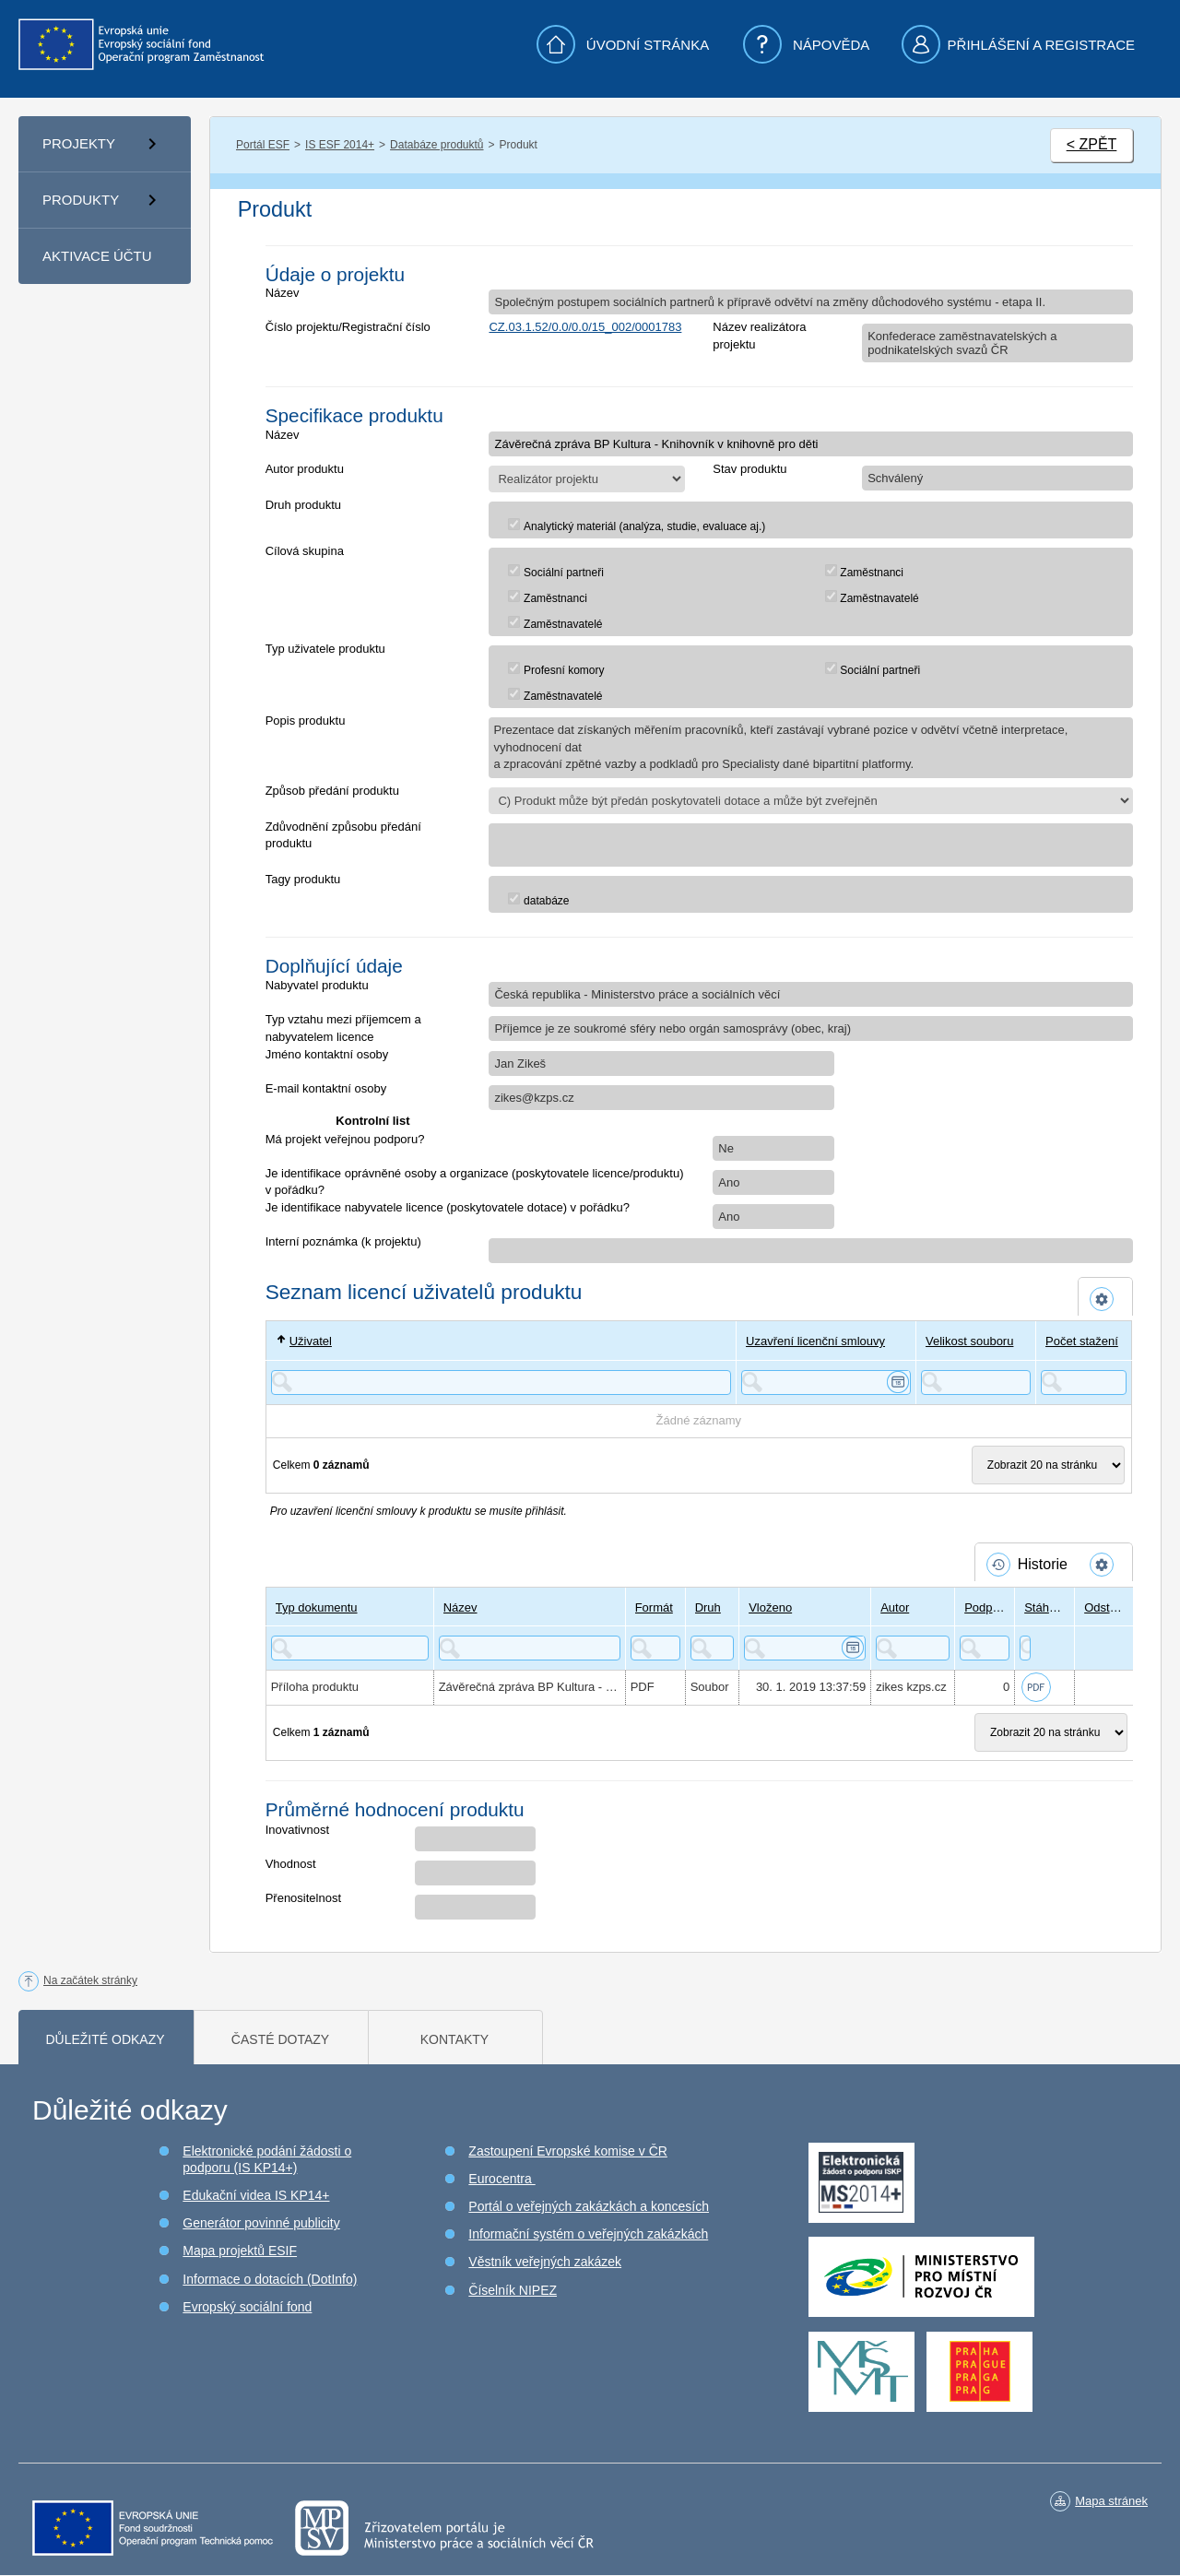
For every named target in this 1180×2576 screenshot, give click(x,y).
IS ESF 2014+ (339, 144)
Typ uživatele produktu (325, 649)
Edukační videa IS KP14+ (256, 2195)
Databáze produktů (436, 144)
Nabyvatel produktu (317, 985)
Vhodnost (291, 1864)
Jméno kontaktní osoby (327, 1054)
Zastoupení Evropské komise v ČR (567, 2151)
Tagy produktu (303, 879)
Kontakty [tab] (454, 2039)
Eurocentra (501, 2178)
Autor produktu (305, 469)
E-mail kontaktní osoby (326, 1088)
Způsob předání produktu (332, 791)
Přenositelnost (303, 1898)
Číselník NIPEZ (512, 2290)
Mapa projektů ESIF (240, 2250)
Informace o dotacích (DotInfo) (270, 2279)
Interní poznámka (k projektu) (343, 1241)
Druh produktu (303, 505)
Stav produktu (749, 469)
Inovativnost (297, 1830)
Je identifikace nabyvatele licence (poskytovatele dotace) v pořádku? (448, 1207)
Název (283, 293)
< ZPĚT (1092, 144)
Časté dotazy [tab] (280, 2039)
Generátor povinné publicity (261, 2223)
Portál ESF (262, 144)
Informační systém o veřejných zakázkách (588, 2234)
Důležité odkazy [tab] (104, 2039)
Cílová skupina (305, 551)
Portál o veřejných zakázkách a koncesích (588, 2206)
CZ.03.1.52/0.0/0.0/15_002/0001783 (585, 327)
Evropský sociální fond (247, 2306)
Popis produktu (306, 720)
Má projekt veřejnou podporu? (345, 1139)
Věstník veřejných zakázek (544, 2261)
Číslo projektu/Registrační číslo (348, 327)
